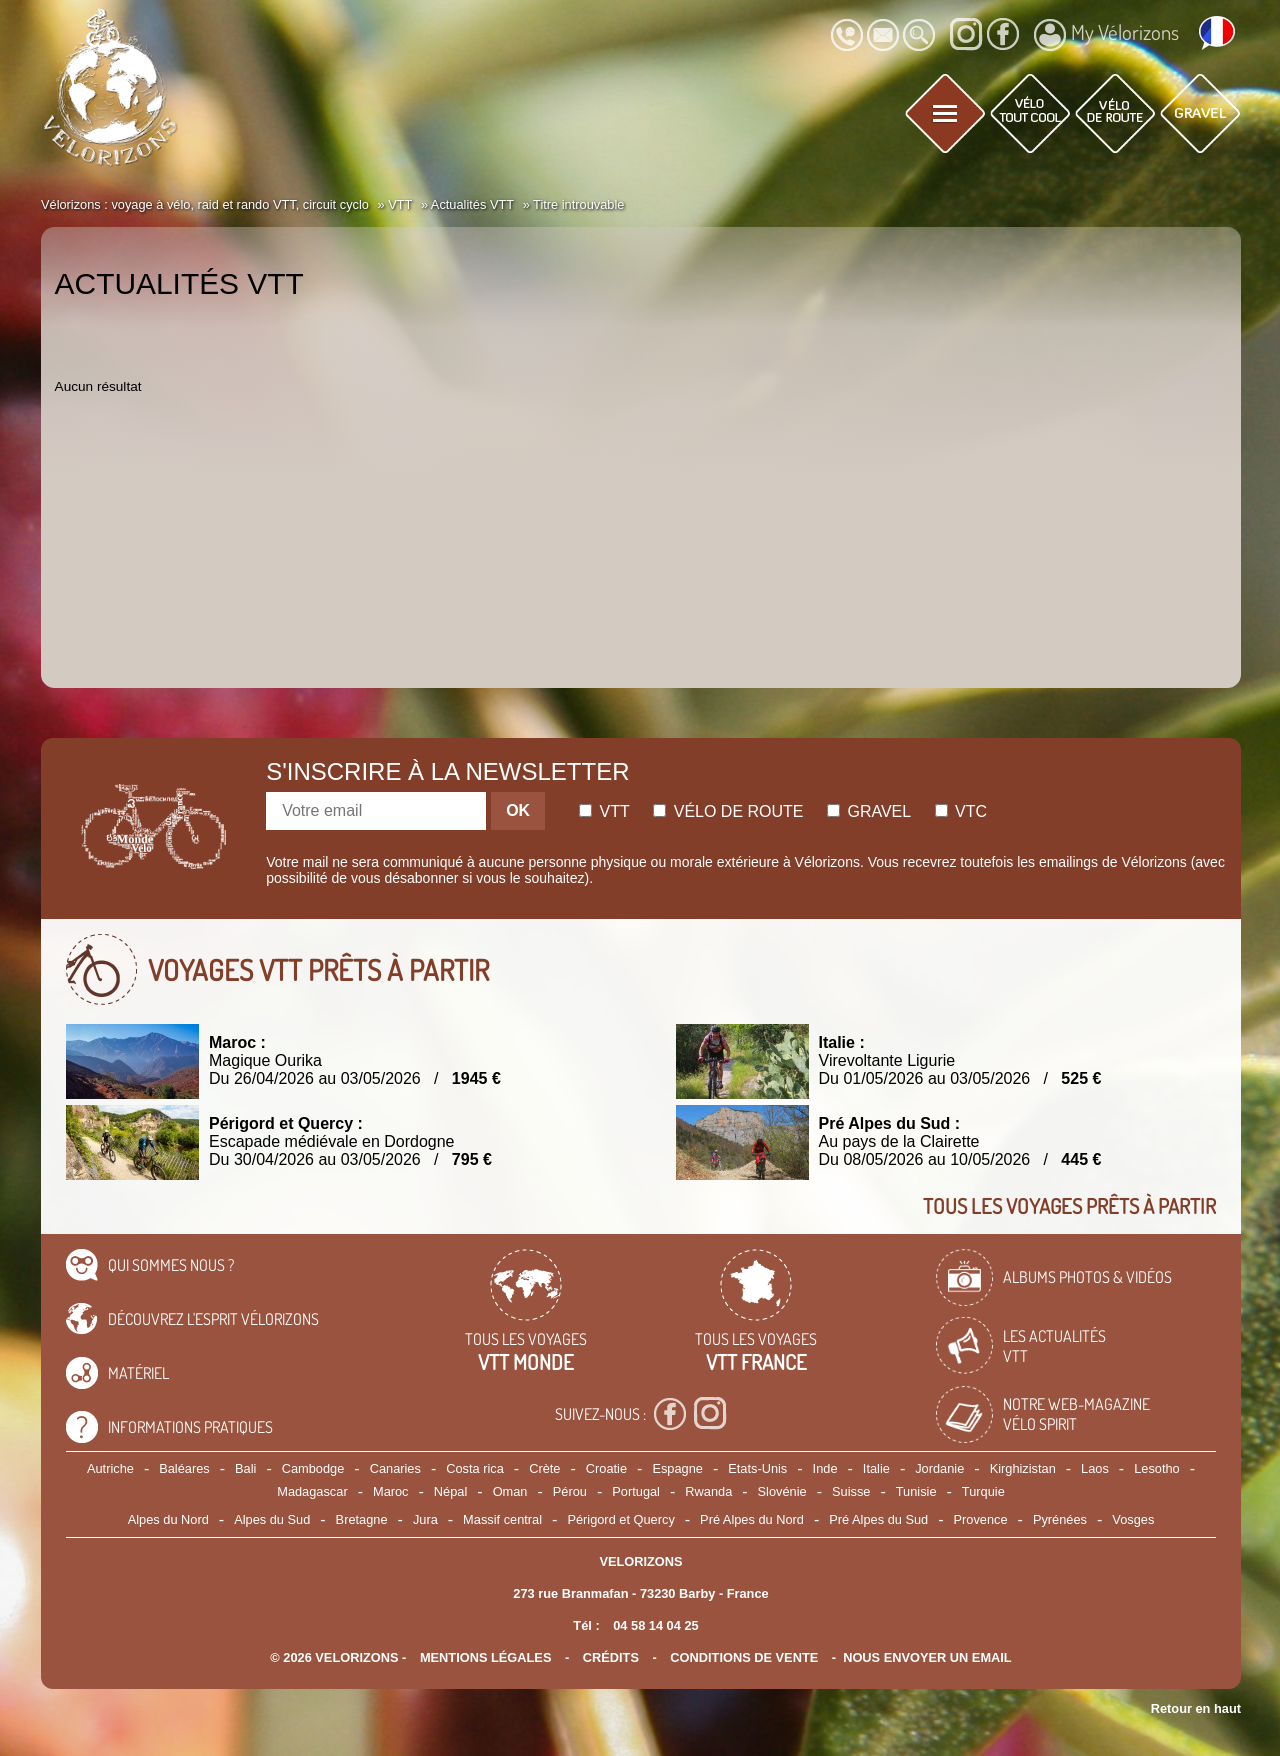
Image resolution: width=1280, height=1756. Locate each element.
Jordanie (939, 1468)
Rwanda (708, 1491)
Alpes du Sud (272, 1519)
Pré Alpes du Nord (752, 1519)
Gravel (869, 811)
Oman (510, 1491)
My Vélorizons (1106, 35)
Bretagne (362, 1519)
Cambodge (313, 1468)
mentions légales (486, 1657)
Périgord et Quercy (620, 1519)
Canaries (395, 1468)
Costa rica (475, 1468)
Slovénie (782, 1491)
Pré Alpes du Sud (878, 1519)
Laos (1095, 1468)
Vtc (961, 811)
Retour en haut (1196, 1708)
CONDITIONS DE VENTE (744, 1657)
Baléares (184, 1468)
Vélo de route (728, 811)
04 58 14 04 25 (655, 1625)
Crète (544, 1468)
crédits (611, 1657)
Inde (825, 1468)
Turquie (983, 1491)
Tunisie (916, 1491)
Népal (450, 1491)
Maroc (391, 1491)
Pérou (570, 1491)
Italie (876, 1468)
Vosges (1133, 1519)
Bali (245, 1468)
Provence (981, 1519)
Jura (425, 1519)
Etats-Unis (757, 1468)
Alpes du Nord (168, 1519)
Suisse (851, 1491)
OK (518, 810)
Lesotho (1157, 1468)
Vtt (604, 811)
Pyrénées (1060, 1519)
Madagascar (312, 1491)
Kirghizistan (1023, 1468)
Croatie (606, 1468)
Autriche (110, 1468)
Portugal (636, 1491)
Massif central (502, 1519)
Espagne (677, 1468)
